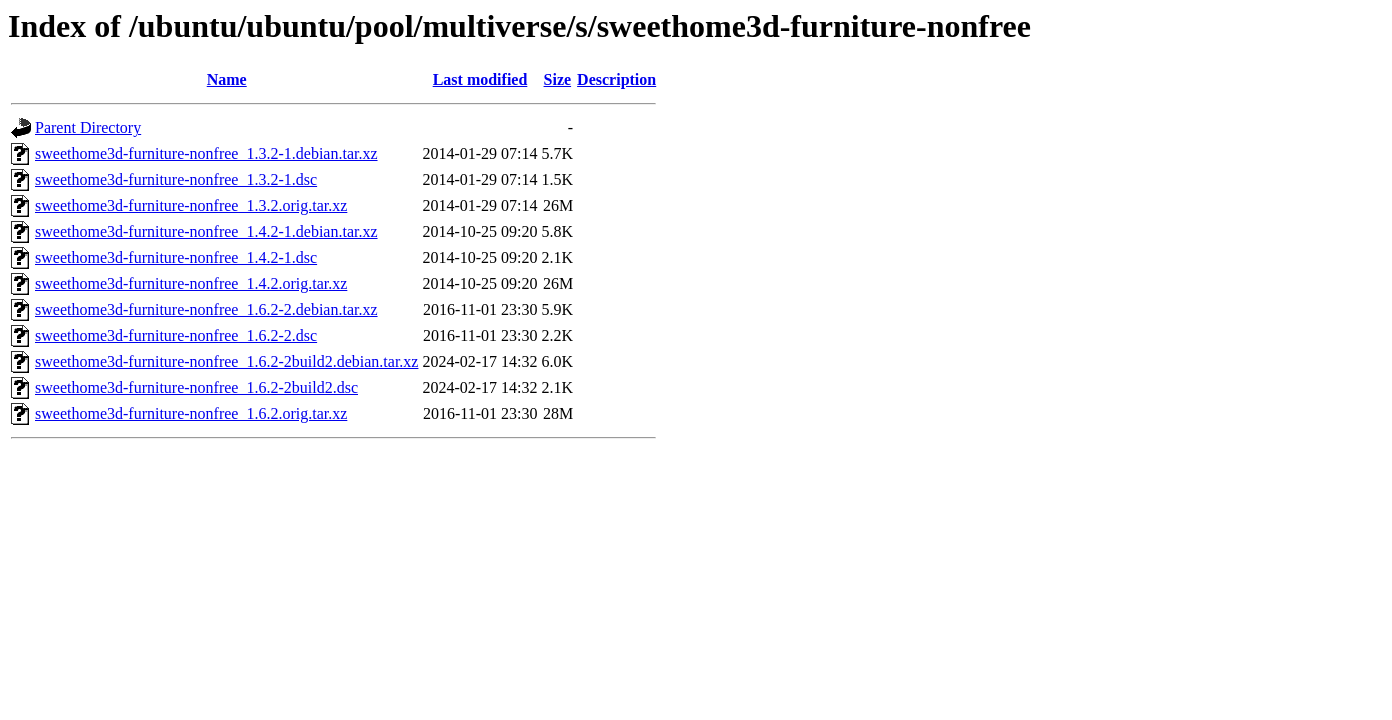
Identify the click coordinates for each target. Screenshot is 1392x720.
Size (558, 79)
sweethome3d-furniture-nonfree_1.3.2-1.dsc (176, 179)
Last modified (480, 79)
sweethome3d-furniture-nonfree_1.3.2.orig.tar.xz (191, 205)
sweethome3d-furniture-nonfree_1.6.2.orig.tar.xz (191, 413)
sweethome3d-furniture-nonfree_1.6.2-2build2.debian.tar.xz (226, 361)
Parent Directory (88, 127)
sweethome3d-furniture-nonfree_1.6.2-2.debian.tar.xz (206, 309)
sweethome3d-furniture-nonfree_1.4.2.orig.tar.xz (191, 283)
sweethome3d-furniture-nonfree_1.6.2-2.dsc (176, 335)
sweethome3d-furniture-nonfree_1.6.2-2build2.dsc (196, 387)
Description (616, 79)
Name (227, 79)
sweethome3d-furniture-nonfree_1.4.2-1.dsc (176, 257)
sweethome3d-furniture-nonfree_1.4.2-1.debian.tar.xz (206, 231)
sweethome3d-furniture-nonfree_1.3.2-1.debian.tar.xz (206, 153)
